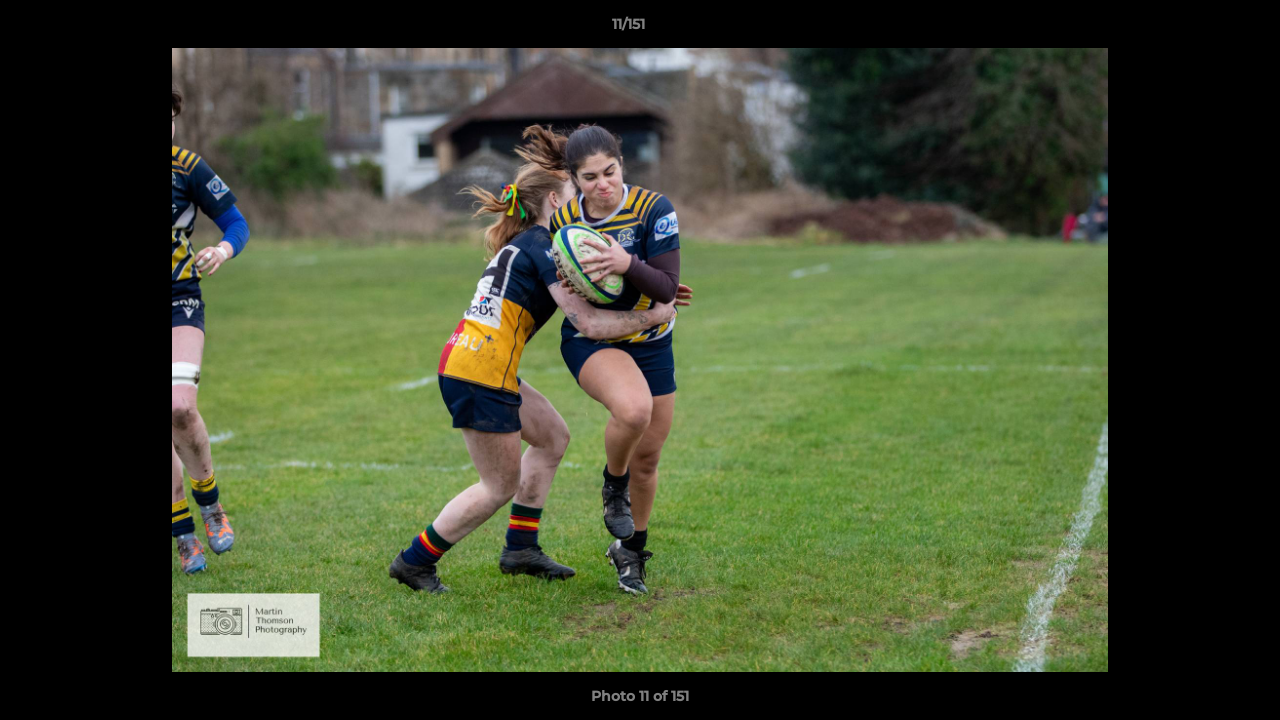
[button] (1196, 29)
